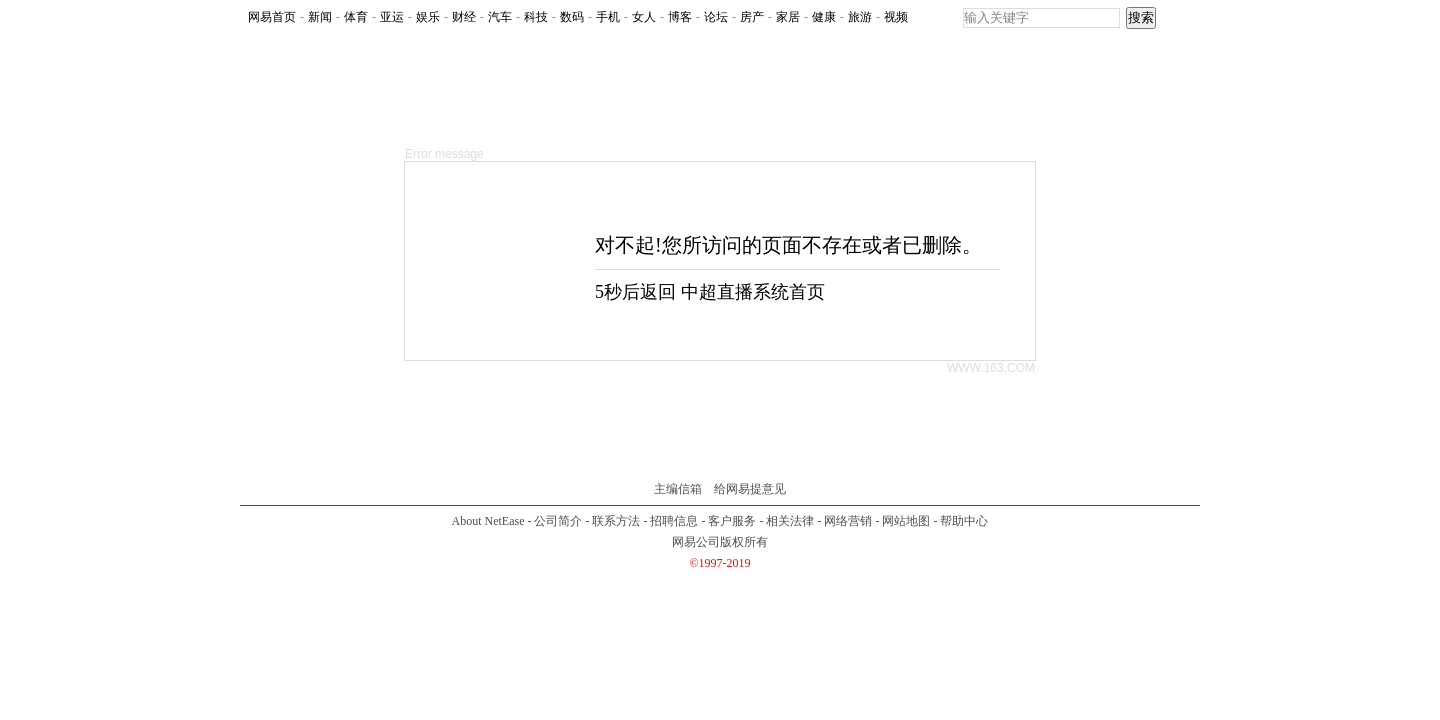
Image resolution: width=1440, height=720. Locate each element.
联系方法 (616, 521)
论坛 (716, 17)
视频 (896, 17)
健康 (824, 17)
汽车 (500, 17)
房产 (752, 17)
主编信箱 (678, 489)
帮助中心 (964, 521)
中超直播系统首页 (753, 292)
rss (1178, 18)
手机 (608, 17)
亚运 (392, 17)
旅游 (860, 17)
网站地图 (906, 521)
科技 (536, 17)
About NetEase (488, 521)
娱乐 (428, 17)
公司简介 (558, 521)
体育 (356, 17)
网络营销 (848, 521)
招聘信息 (674, 521)
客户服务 (732, 521)
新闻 (320, 17)
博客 (680, 17)
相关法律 (790, 521)
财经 (464, 17)
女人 (644, 17)
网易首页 (272, 17)
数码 (572, 17)
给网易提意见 (750, 489)
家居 (788, 17)
